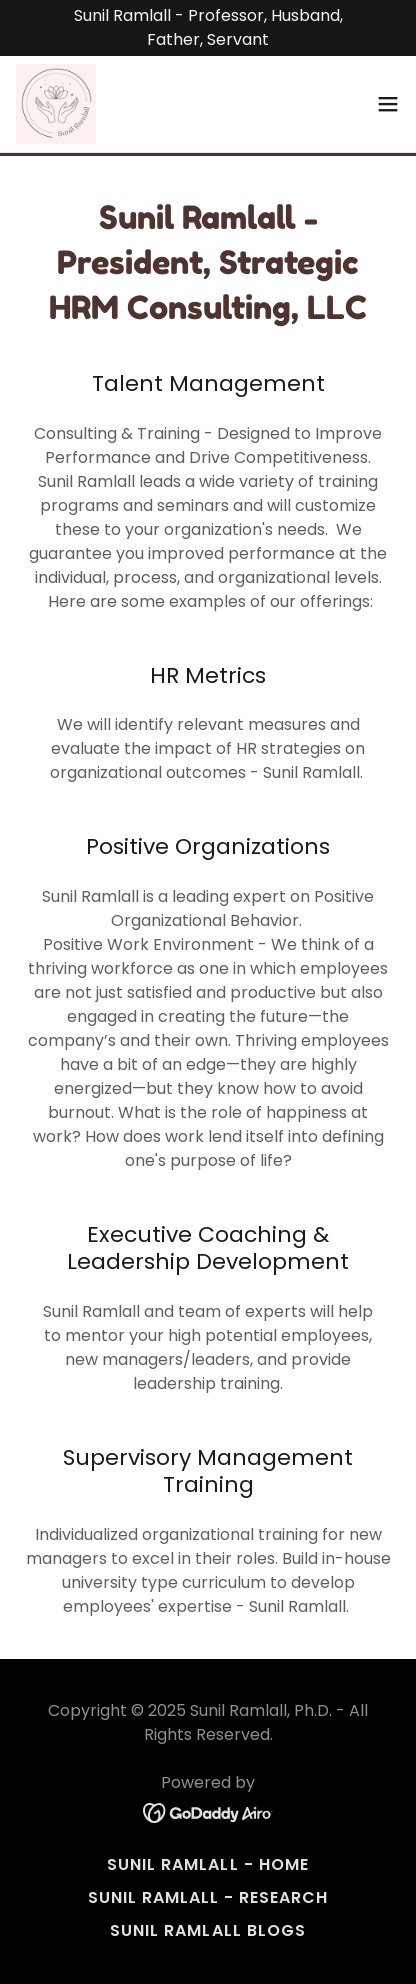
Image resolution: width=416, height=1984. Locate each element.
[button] (388, 104)
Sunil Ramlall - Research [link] (208, 1897)
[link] (56, 104)
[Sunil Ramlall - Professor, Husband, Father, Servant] (208, 28)
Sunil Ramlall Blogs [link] (207, 1930)
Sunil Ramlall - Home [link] (207, 1864)
